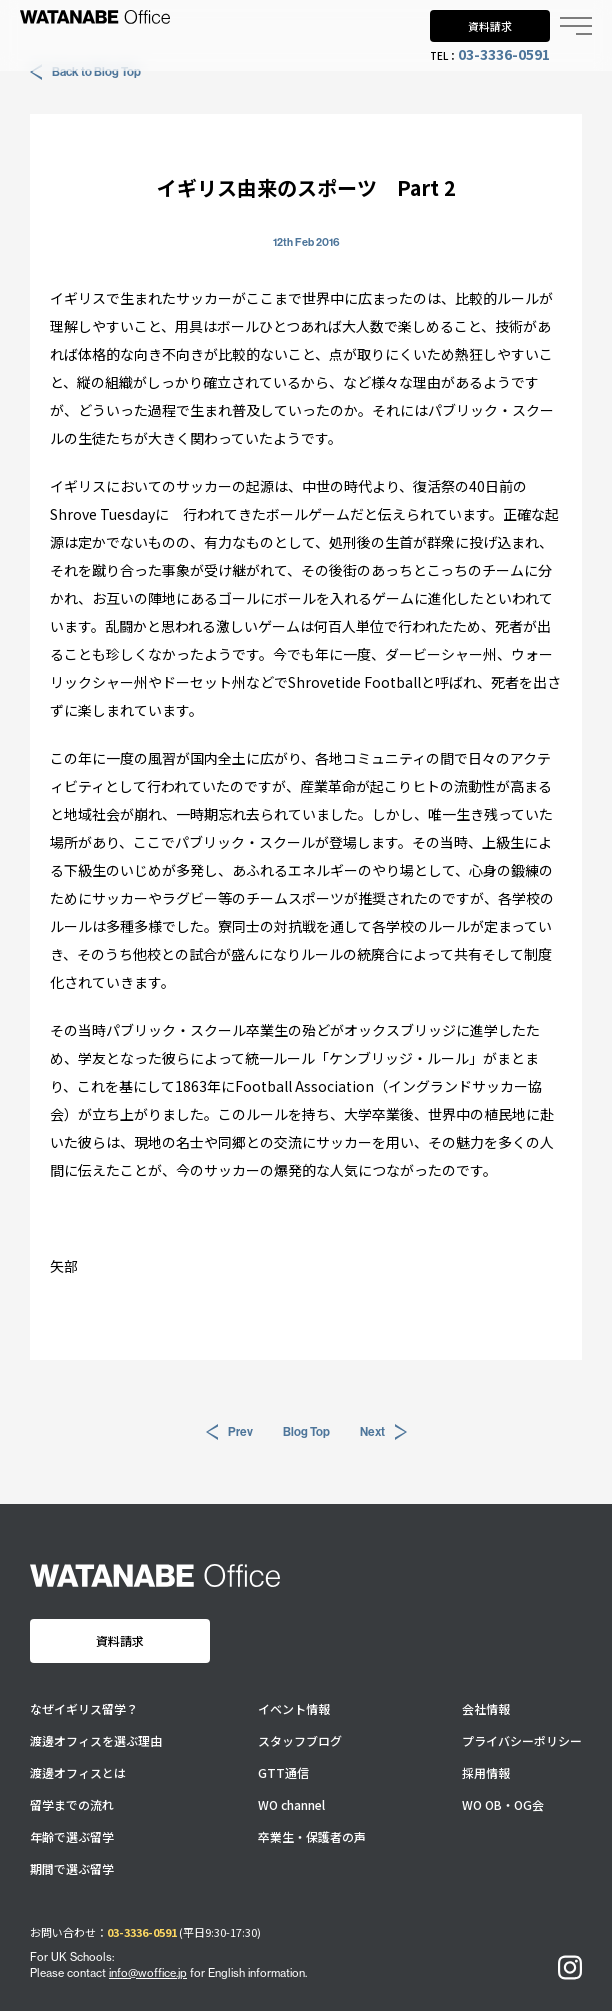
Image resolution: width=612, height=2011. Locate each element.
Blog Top (306, 1432)
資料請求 (490, 26)
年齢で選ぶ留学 (72, 1837)
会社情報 (486, 1709)
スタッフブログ (300, 1741)
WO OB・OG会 (503, 1805)
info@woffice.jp (148, 1973)
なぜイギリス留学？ (84, 1709)
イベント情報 (294, 1709)
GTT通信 (283, 1773)
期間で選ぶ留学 (72, 1869)
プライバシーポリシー (522, 1741)
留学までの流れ (72, 1805)
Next (383, 1432)
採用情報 (486, 1773)
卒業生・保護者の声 (312, 1837)
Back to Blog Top (85, 72)
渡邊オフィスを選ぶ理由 (96, 1741)
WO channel (291, 1805)
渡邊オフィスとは (78, 1773)
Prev (229, 1432)
